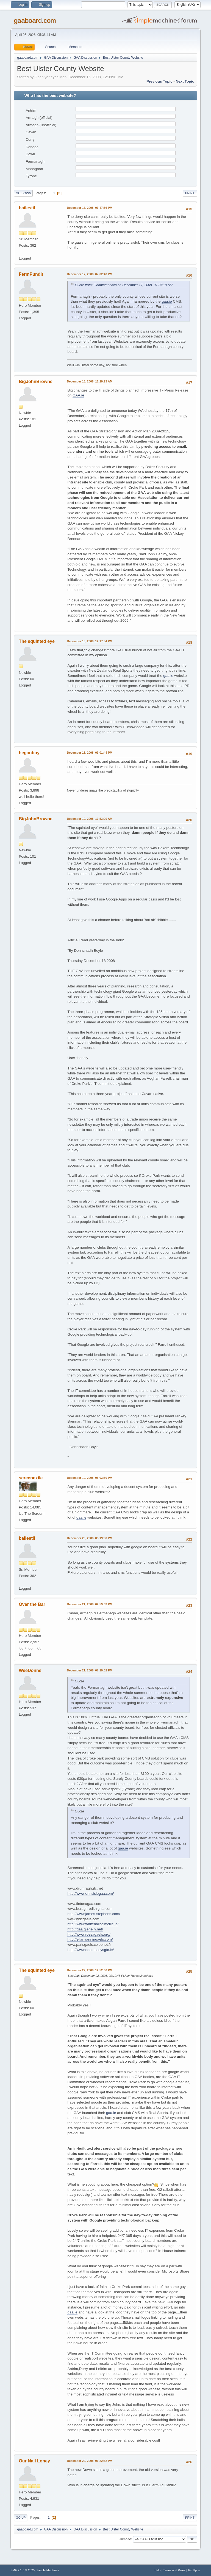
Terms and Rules (174, 2570)
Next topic (185, 81)
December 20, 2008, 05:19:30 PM (89, 1538)
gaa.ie (167, 301)
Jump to (125, 2539)
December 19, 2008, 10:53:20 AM (89, 818)
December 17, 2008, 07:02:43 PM (89, 274)
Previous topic (159, 81)
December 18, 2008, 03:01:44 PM (89, 752)
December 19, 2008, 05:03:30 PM (89, 1477)
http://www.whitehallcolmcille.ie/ (92, 1924)
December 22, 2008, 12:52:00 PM (89, 1970)
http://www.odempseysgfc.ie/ (90, 1950)
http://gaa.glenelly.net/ (85, 1929)
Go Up (21, 2517)
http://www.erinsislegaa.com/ (90, 1893)
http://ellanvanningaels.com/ (90, 1939)
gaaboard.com (35, 20)
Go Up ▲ (194, 2570)
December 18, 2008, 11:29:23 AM (89, 381)
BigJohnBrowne (35, 381)
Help (157, 2570)
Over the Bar (32, 1604)
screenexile (31, 1478)
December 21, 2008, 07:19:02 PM (89, 1670)
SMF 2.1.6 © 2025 (22, 2570)
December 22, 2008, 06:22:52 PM (89, 2460)
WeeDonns (30, 1670)
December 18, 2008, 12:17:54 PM (89, 641)
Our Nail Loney (34, 2461)
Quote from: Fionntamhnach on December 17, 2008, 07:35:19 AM (124, 285)
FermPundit (31, 274)
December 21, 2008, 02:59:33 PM (89, 1604)
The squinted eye (37, 641)
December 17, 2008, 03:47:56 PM (89, 207)
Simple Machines (48, 2570)
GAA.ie (78, 395)
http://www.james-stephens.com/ (93, 1914)
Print (190, 193)
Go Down (23, 193)
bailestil (27, 207)
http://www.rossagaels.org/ (88, 1934)
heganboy (29, 752)
